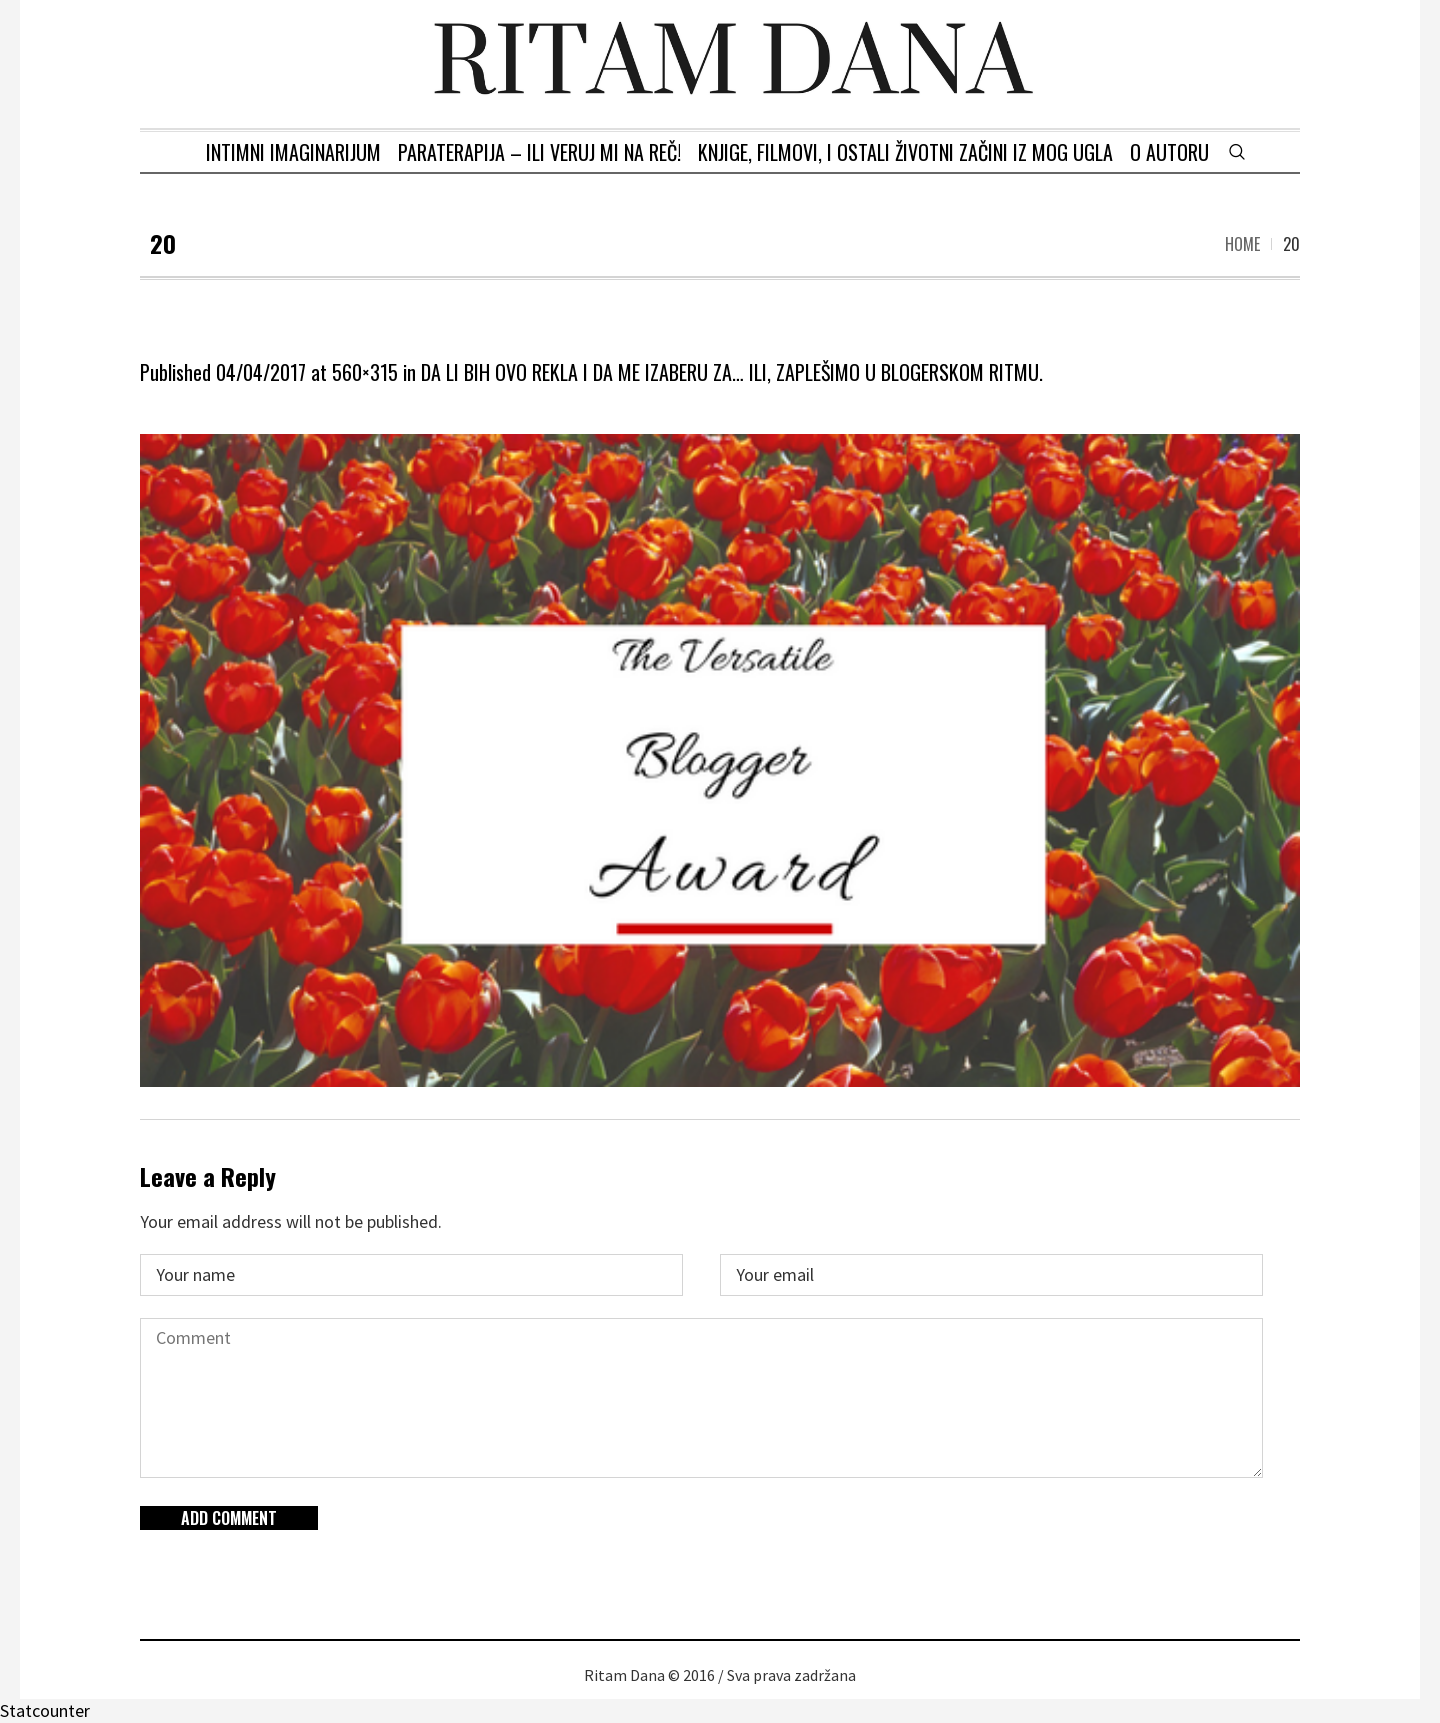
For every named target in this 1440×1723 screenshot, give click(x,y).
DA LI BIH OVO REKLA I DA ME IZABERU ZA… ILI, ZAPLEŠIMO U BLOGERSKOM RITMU (730, 372)
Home (1242, 244)
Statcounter (45, 1710)
